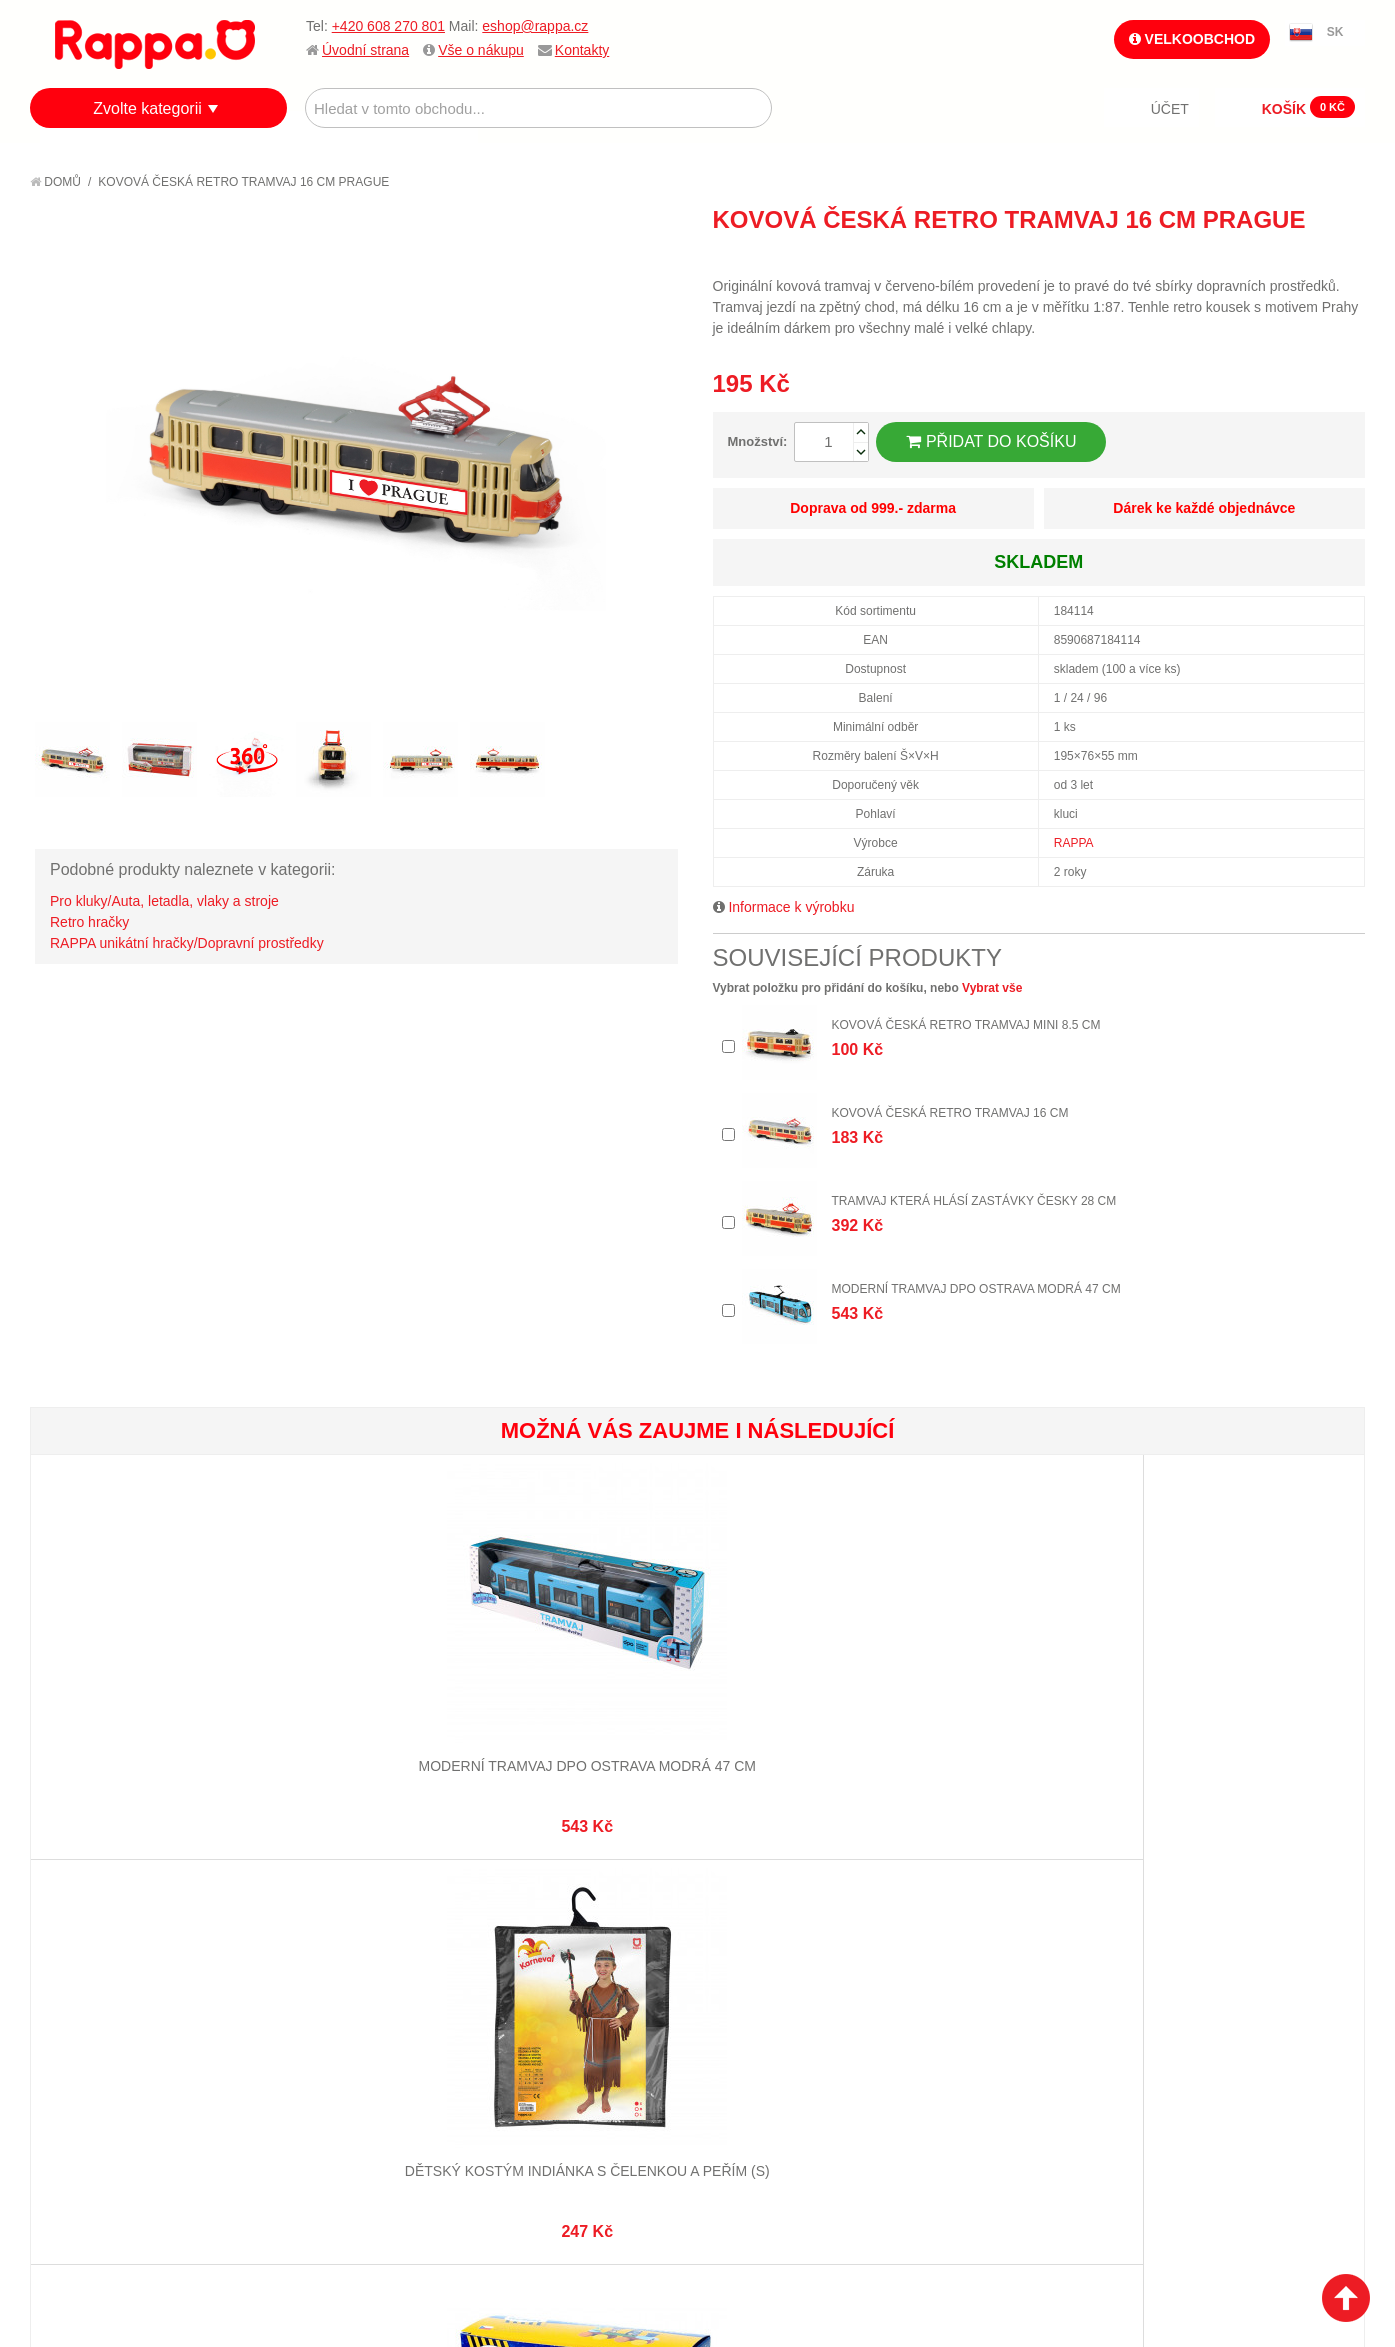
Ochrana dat (94, 2083)
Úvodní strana (365, 50)
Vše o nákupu (481, 50)
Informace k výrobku (791, 907)
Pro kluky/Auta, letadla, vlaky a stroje (164, 901)
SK (1335, 32)
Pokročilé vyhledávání (349, 2033)
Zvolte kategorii (147, 108)
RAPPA (1074, 843)
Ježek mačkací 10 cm (1252, 1691)
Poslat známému (1265, 256)
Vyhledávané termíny (343, 2009)
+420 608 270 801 (388, 26)
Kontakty (582, 50)
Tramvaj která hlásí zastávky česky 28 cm (974, 1201)
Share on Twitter (1345, 256)
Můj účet (521, 1984)
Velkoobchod (1192, 39)
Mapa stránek (317, 1984)
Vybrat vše (992, 988)
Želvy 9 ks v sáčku (808, 1691)
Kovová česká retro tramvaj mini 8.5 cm (966, 1025)
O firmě (76, 1984)
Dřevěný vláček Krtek (585, 1691)
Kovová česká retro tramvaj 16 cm (950, 1113)
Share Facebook (1305, 256)
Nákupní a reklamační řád (137, 2033)
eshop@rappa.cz (535, 26)
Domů (55, 182)
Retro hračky (89, 922)
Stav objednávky (548, 2009)
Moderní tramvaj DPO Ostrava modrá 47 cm (976, 1289)
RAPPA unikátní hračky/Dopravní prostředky (187, 943)
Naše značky (93, 2108)
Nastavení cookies (648, 2248)
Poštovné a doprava (119, 2058)
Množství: (758, 441)
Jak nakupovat (100, 2009)
